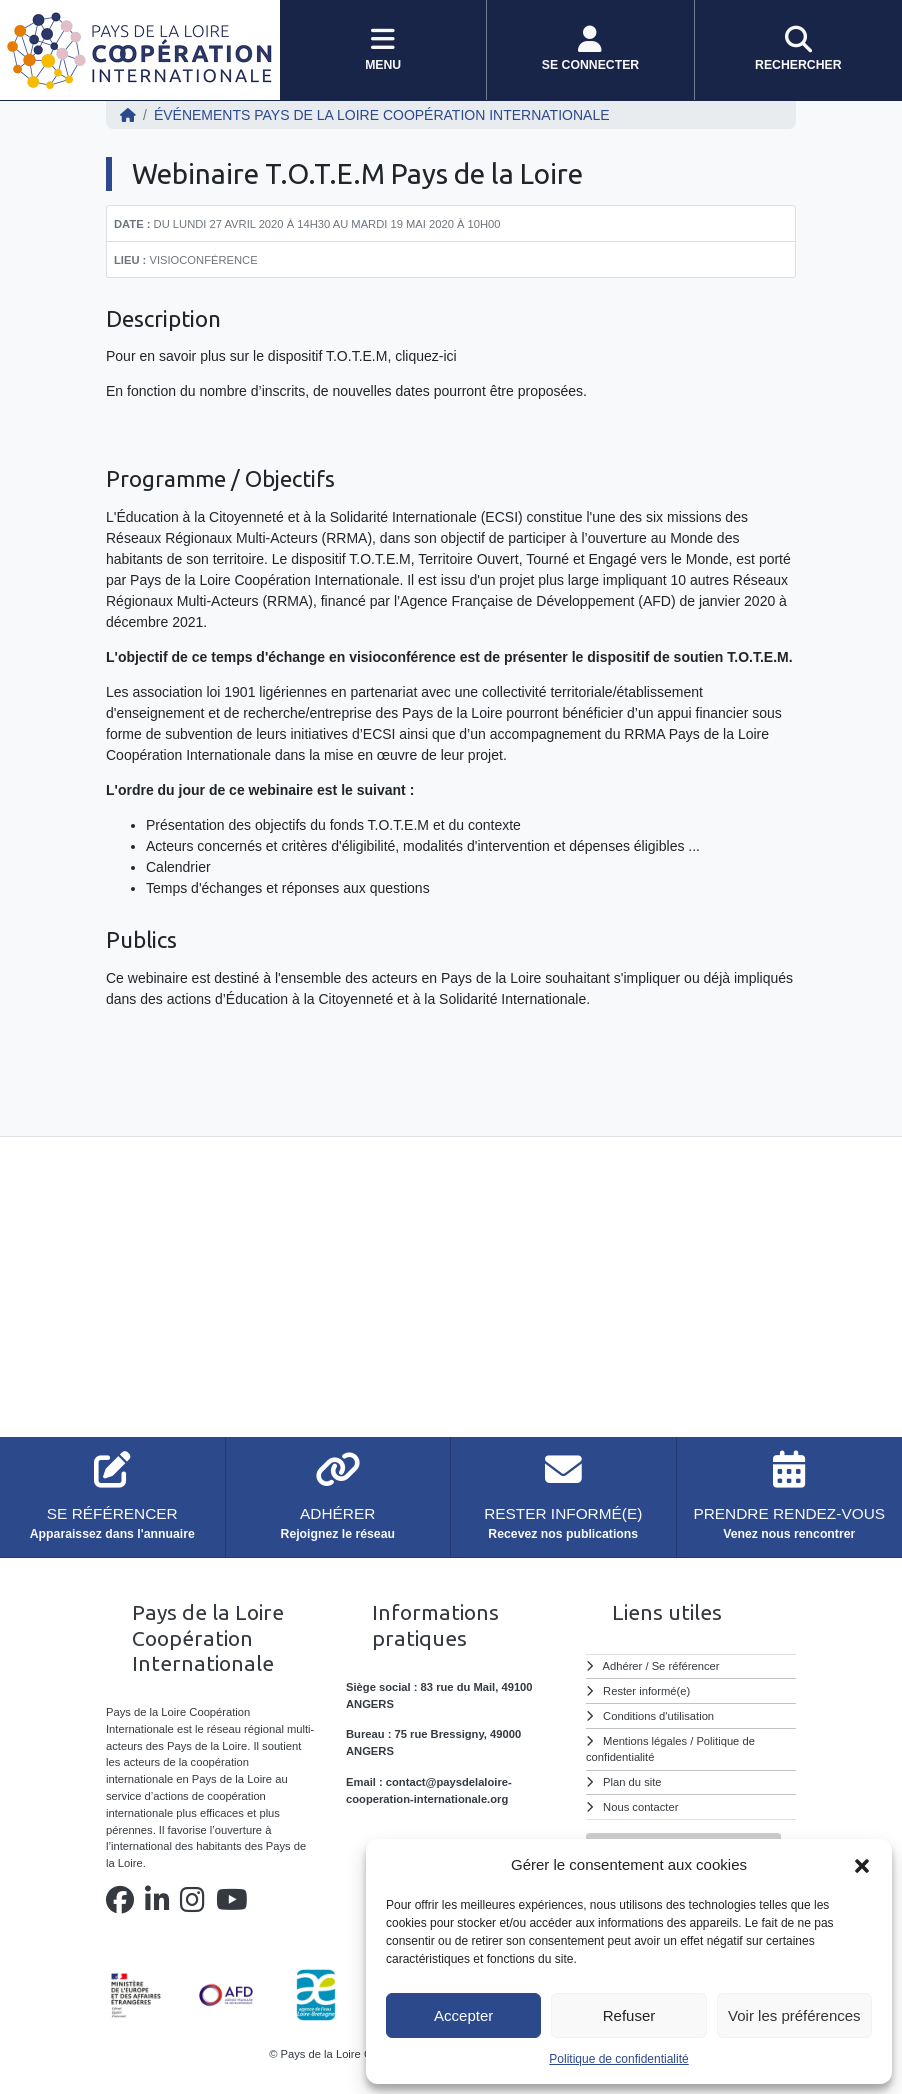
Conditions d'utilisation (658, 1716)
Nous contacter (640, 1807)
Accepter (463, 2015)
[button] (862, 1865)
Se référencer (686, 1666)
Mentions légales (645, 1741)
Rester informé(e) (646, 1691)
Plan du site (632, 1782)
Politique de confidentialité (618, 2059)
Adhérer (623, 1666)
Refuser (629, 2015)
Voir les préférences (794, 2015)
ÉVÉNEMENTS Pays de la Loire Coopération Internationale (382, 115)
